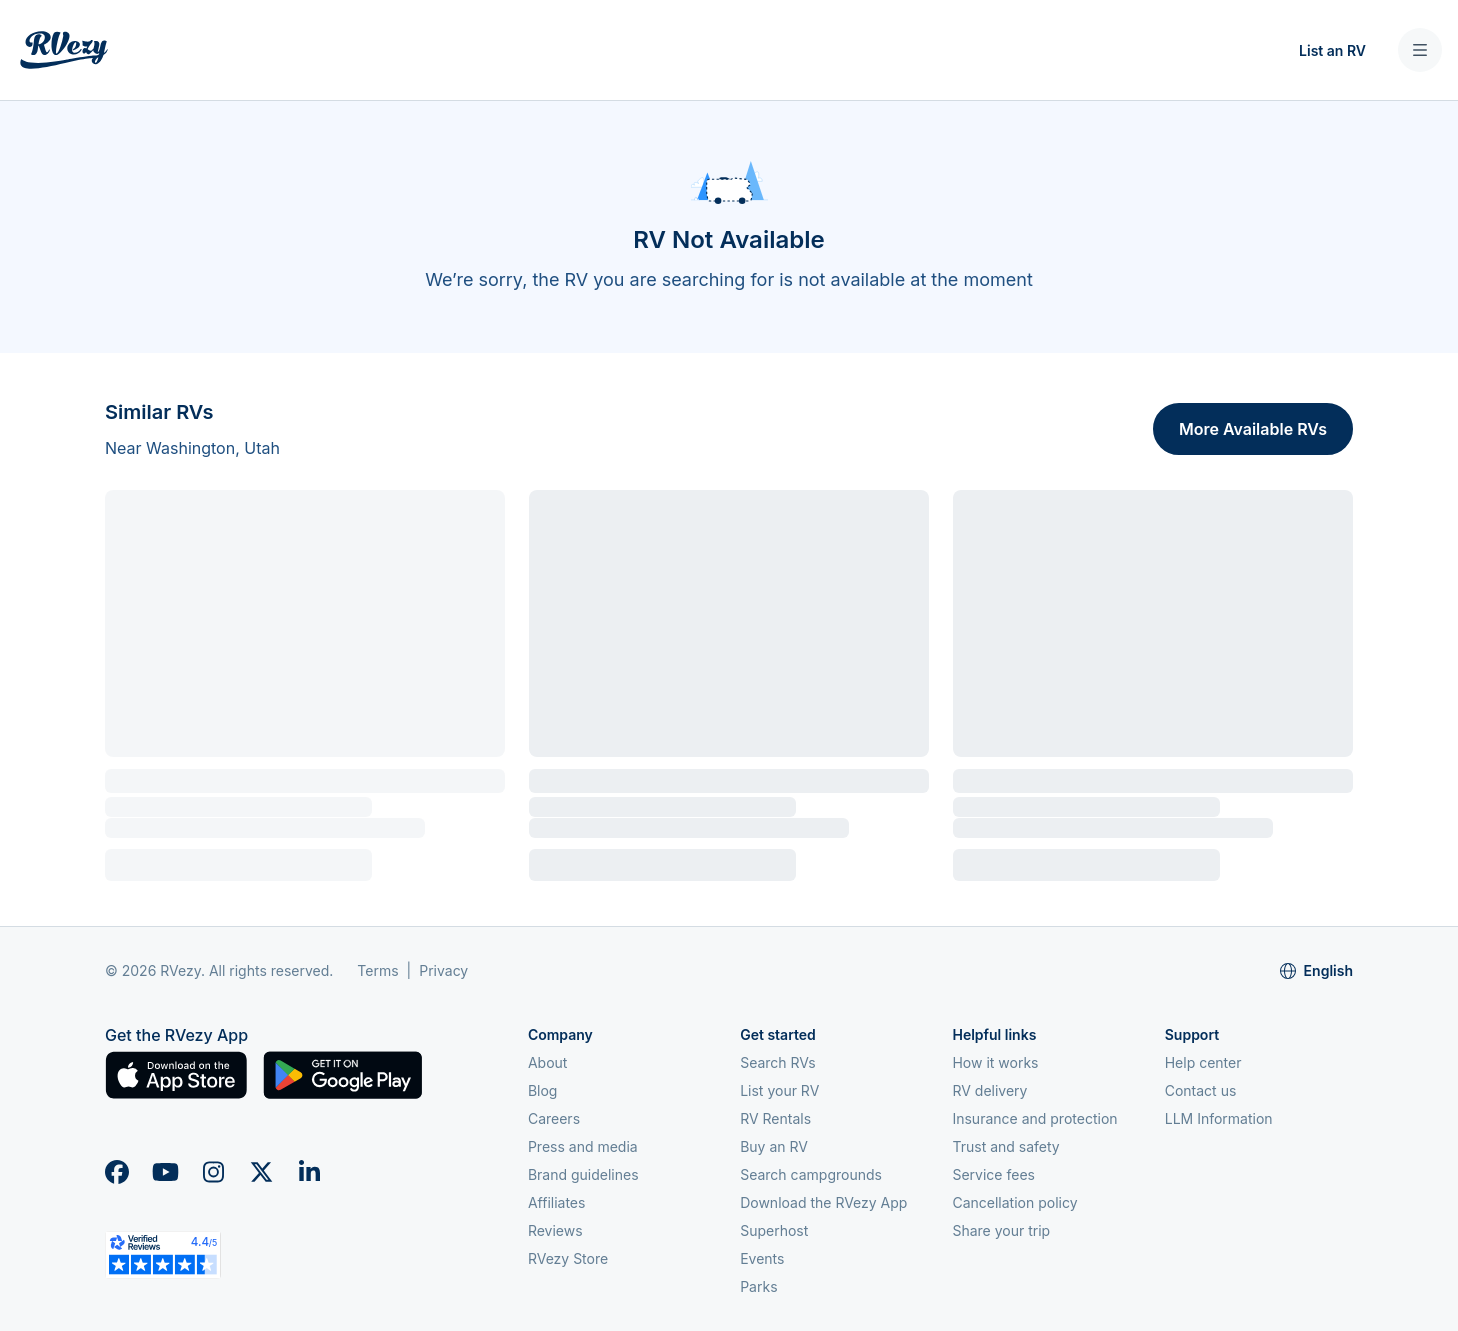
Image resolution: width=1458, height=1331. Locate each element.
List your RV (779, 1090)
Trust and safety (1005, 1146)
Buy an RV (774, 1146)
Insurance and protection (1034, 1118)
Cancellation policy (1014, 1202)
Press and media (583, 1146)
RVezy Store (568, 1258)
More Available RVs (1253, 429)
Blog (543, 1090)
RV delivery (989, 1090)
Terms (377, 970)
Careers (554, 1118)
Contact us (1201, 1090)
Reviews (555, 1230)
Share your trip (1001, 1230)
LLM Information (1219, 1118)
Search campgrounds (811, 1174)
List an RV (1332, 50)
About (547, 1062)
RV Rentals (775, 1118)
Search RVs (778, 1062)
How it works (995, 1062)
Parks (758, 1286)
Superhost (774, 1230)
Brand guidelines (583, 1174)
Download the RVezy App (823, 1202)
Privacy (443, 970)
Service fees (993, 1174)
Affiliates (557, 1202)
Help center (1203, 1062)
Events (762, 1258)
